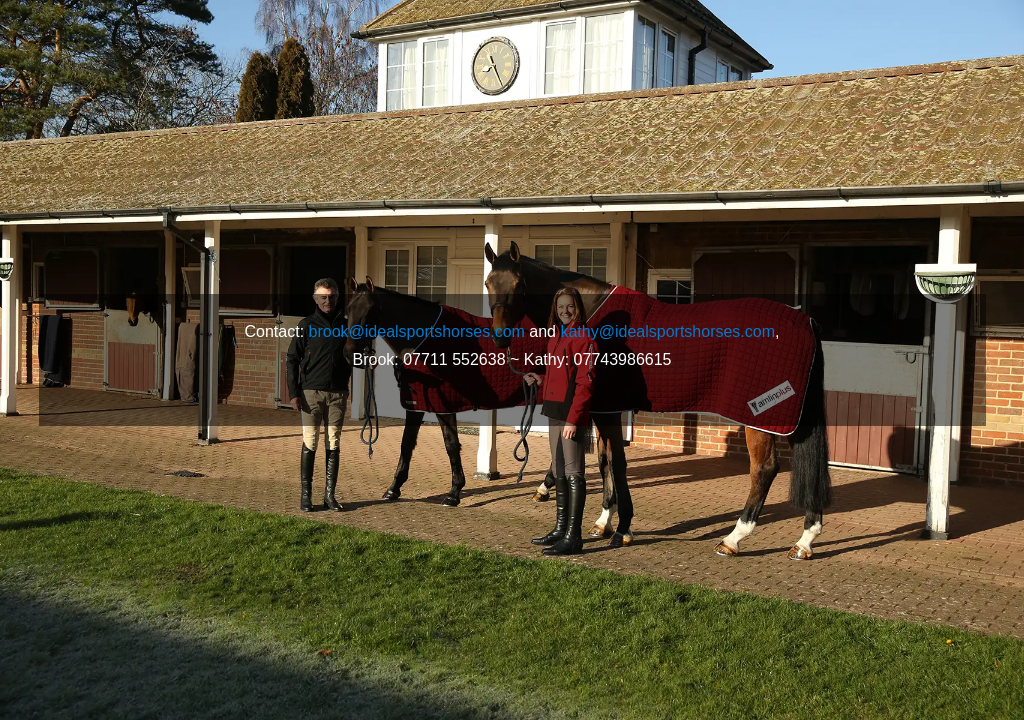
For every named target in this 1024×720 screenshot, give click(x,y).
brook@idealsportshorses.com (417, 331)
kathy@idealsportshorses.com (667, 331)
